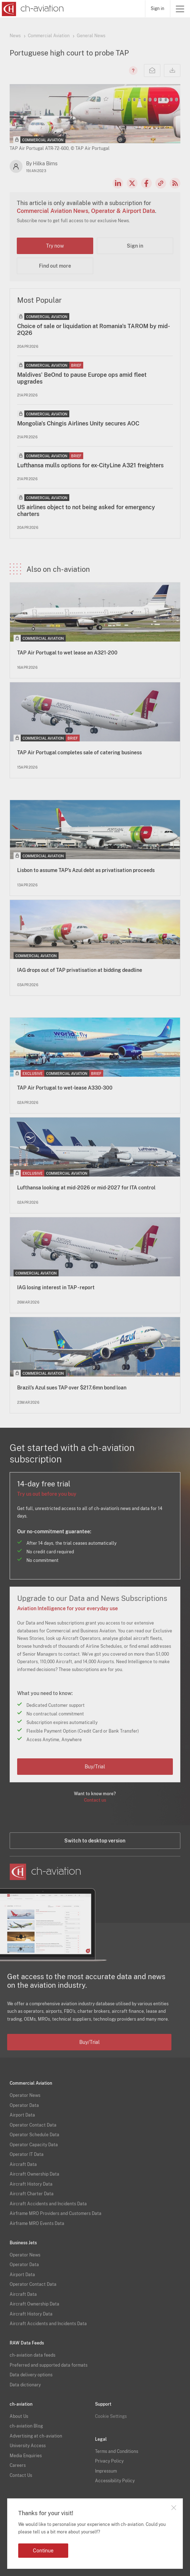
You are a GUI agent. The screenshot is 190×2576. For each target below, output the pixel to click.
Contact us (95, 1800)
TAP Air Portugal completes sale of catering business (79, 752)
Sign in (157, 8)
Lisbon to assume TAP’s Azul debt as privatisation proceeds (86, 870)
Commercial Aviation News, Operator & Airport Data (86, 211)
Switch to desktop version (94, 1841)
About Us (19, 2416)
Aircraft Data (23, 2164)
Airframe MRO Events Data (37, 2223)
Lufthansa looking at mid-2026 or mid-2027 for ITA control (86, 1187)
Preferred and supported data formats (49, 2365)
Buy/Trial (95, 1766)
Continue (43, 2550)
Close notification (173, 2507)
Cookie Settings (111, 2416)
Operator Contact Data (33, 2125)
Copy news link (160, 183)
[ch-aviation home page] (32, 9)
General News (91, 35)
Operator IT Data (27, 2154)
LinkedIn (117, 183)
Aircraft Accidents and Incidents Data (48, 2203)
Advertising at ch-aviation (36, 2436)
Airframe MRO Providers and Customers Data (55, 2213)
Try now (55, 246)
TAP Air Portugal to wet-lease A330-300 (64, 1088)
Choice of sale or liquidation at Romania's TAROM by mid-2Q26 (93, 329)
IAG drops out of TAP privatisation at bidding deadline (79, 970)
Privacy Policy (109, 2461)
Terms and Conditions (116, 2451)
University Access (28, 2445)
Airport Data (22, 2115)
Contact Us (21, 2475)
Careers (18, 2465)
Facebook (146, 183)
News (15, 35)
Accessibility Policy (115, 2480)
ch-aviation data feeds (32, 2355)
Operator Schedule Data (34, 2134)
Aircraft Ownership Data (34, 2174)
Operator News (25, 2095)
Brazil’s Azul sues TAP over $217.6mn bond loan (71, 1388)
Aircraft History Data (31, 2184)
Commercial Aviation (49, 35)
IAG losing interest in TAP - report (56, 1287)
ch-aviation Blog (26, 2426)
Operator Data (24, 2105)
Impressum (106, 2471)
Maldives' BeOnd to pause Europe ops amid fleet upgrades (81, 378)
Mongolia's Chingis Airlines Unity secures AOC (78, 423)
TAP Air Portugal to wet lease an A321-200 (67, 653)
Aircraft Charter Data (32, 2193)
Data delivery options (31, 2374)
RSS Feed (175, 183)
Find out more (55, 266)
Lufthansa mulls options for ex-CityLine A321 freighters (90, 465)
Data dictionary (25, 2384)
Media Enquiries (26, 2455)
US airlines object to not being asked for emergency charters (86, 510)
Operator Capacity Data (34, 2144)
